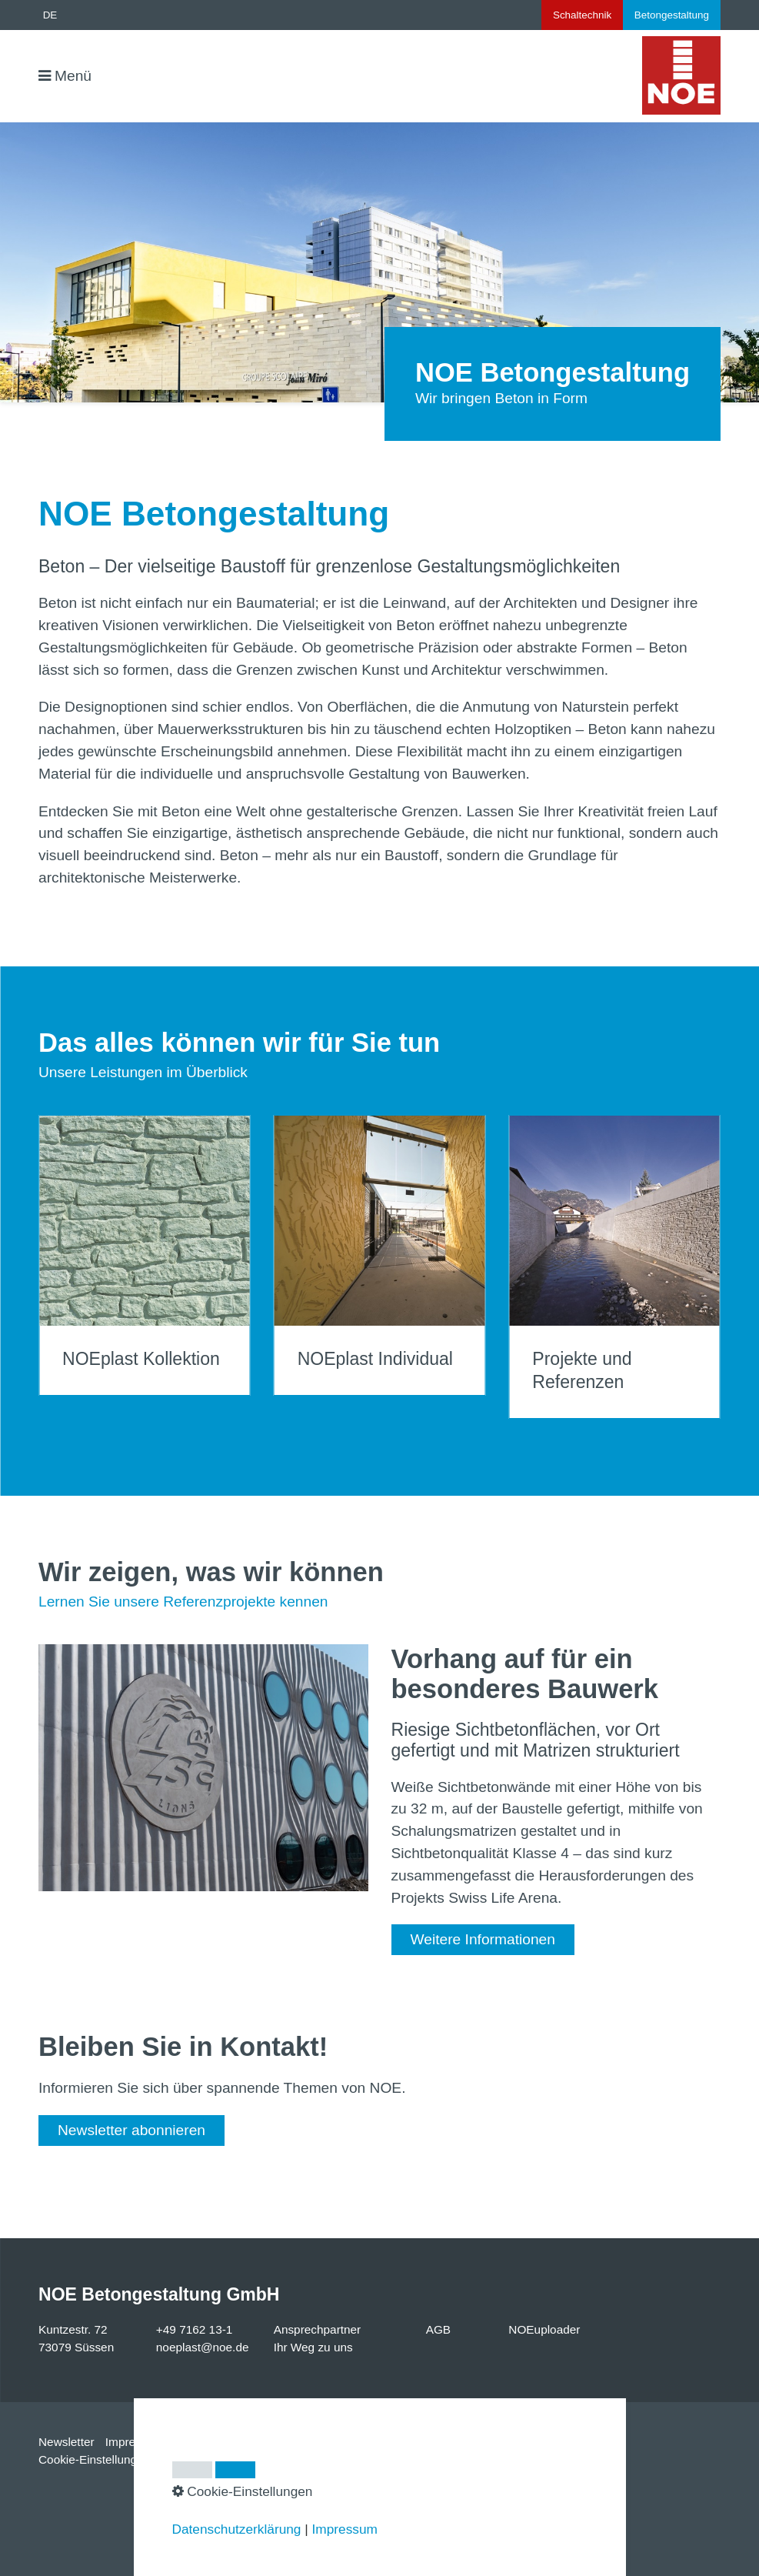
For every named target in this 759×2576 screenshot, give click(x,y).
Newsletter (66, 2441)
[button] (482, 1939)
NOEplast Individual (380, 1255)
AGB (438, 2329)
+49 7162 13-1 (194, 2329)
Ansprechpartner (317, 2329)
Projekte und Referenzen (614, 1267)
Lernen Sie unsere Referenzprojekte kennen (183, 1601)
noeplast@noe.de (202, 2347)
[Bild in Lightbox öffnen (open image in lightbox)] (203, 1768)
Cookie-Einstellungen (94, 2459)
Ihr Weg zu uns (313, 2347)
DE (50, 15)
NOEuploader (544, 2329)
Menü (73, 76)
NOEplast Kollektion (144, 1255)
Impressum (134, 2441)
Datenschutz (207, 2441)
